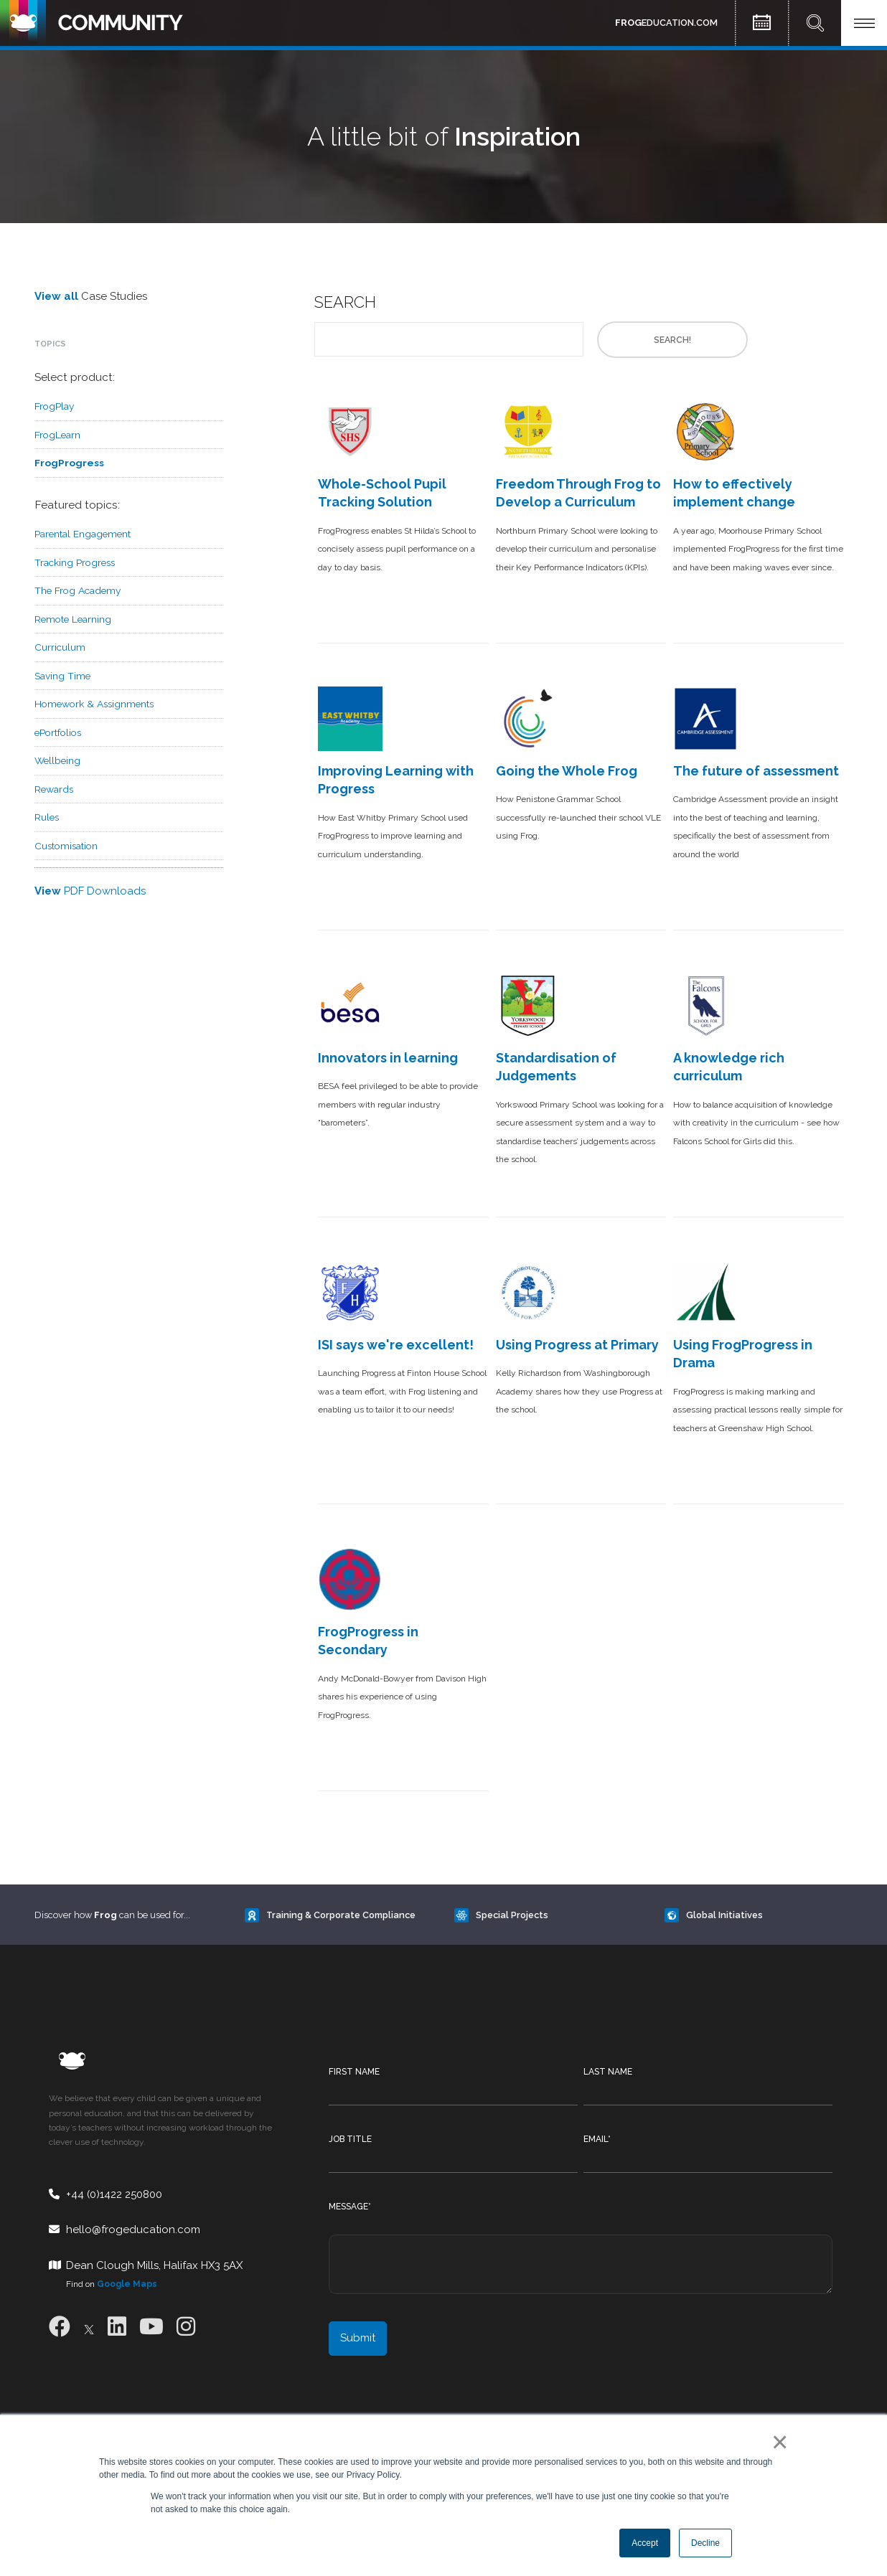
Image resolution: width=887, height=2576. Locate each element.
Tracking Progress (74, 562)
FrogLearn (57, 434)
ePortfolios (57, 732)
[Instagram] (186, 2326)
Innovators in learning (388, 1057)
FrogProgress (69, 462)
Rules (46, 817)
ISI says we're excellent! (396, 1344)
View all (56, 296)
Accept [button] (645, 2543)
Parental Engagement (82, 533)
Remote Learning (72, 619)
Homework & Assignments (94, 703)
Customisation (66, 845)
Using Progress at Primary (577, 1344)
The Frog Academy (77, 590)
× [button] (776, 2441)
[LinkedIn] (117, 2326)
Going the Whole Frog (566, 770)
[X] (89, 2326)
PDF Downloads (90, 890)
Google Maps (127, 2284)
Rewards (53, 789)
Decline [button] (705, 2543)
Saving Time (62, 675)
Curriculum (59, 647)
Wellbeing (57, 760)
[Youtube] (151, 2326)
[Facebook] (59, 2326)
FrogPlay (54, 406)
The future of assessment (756, 770)
